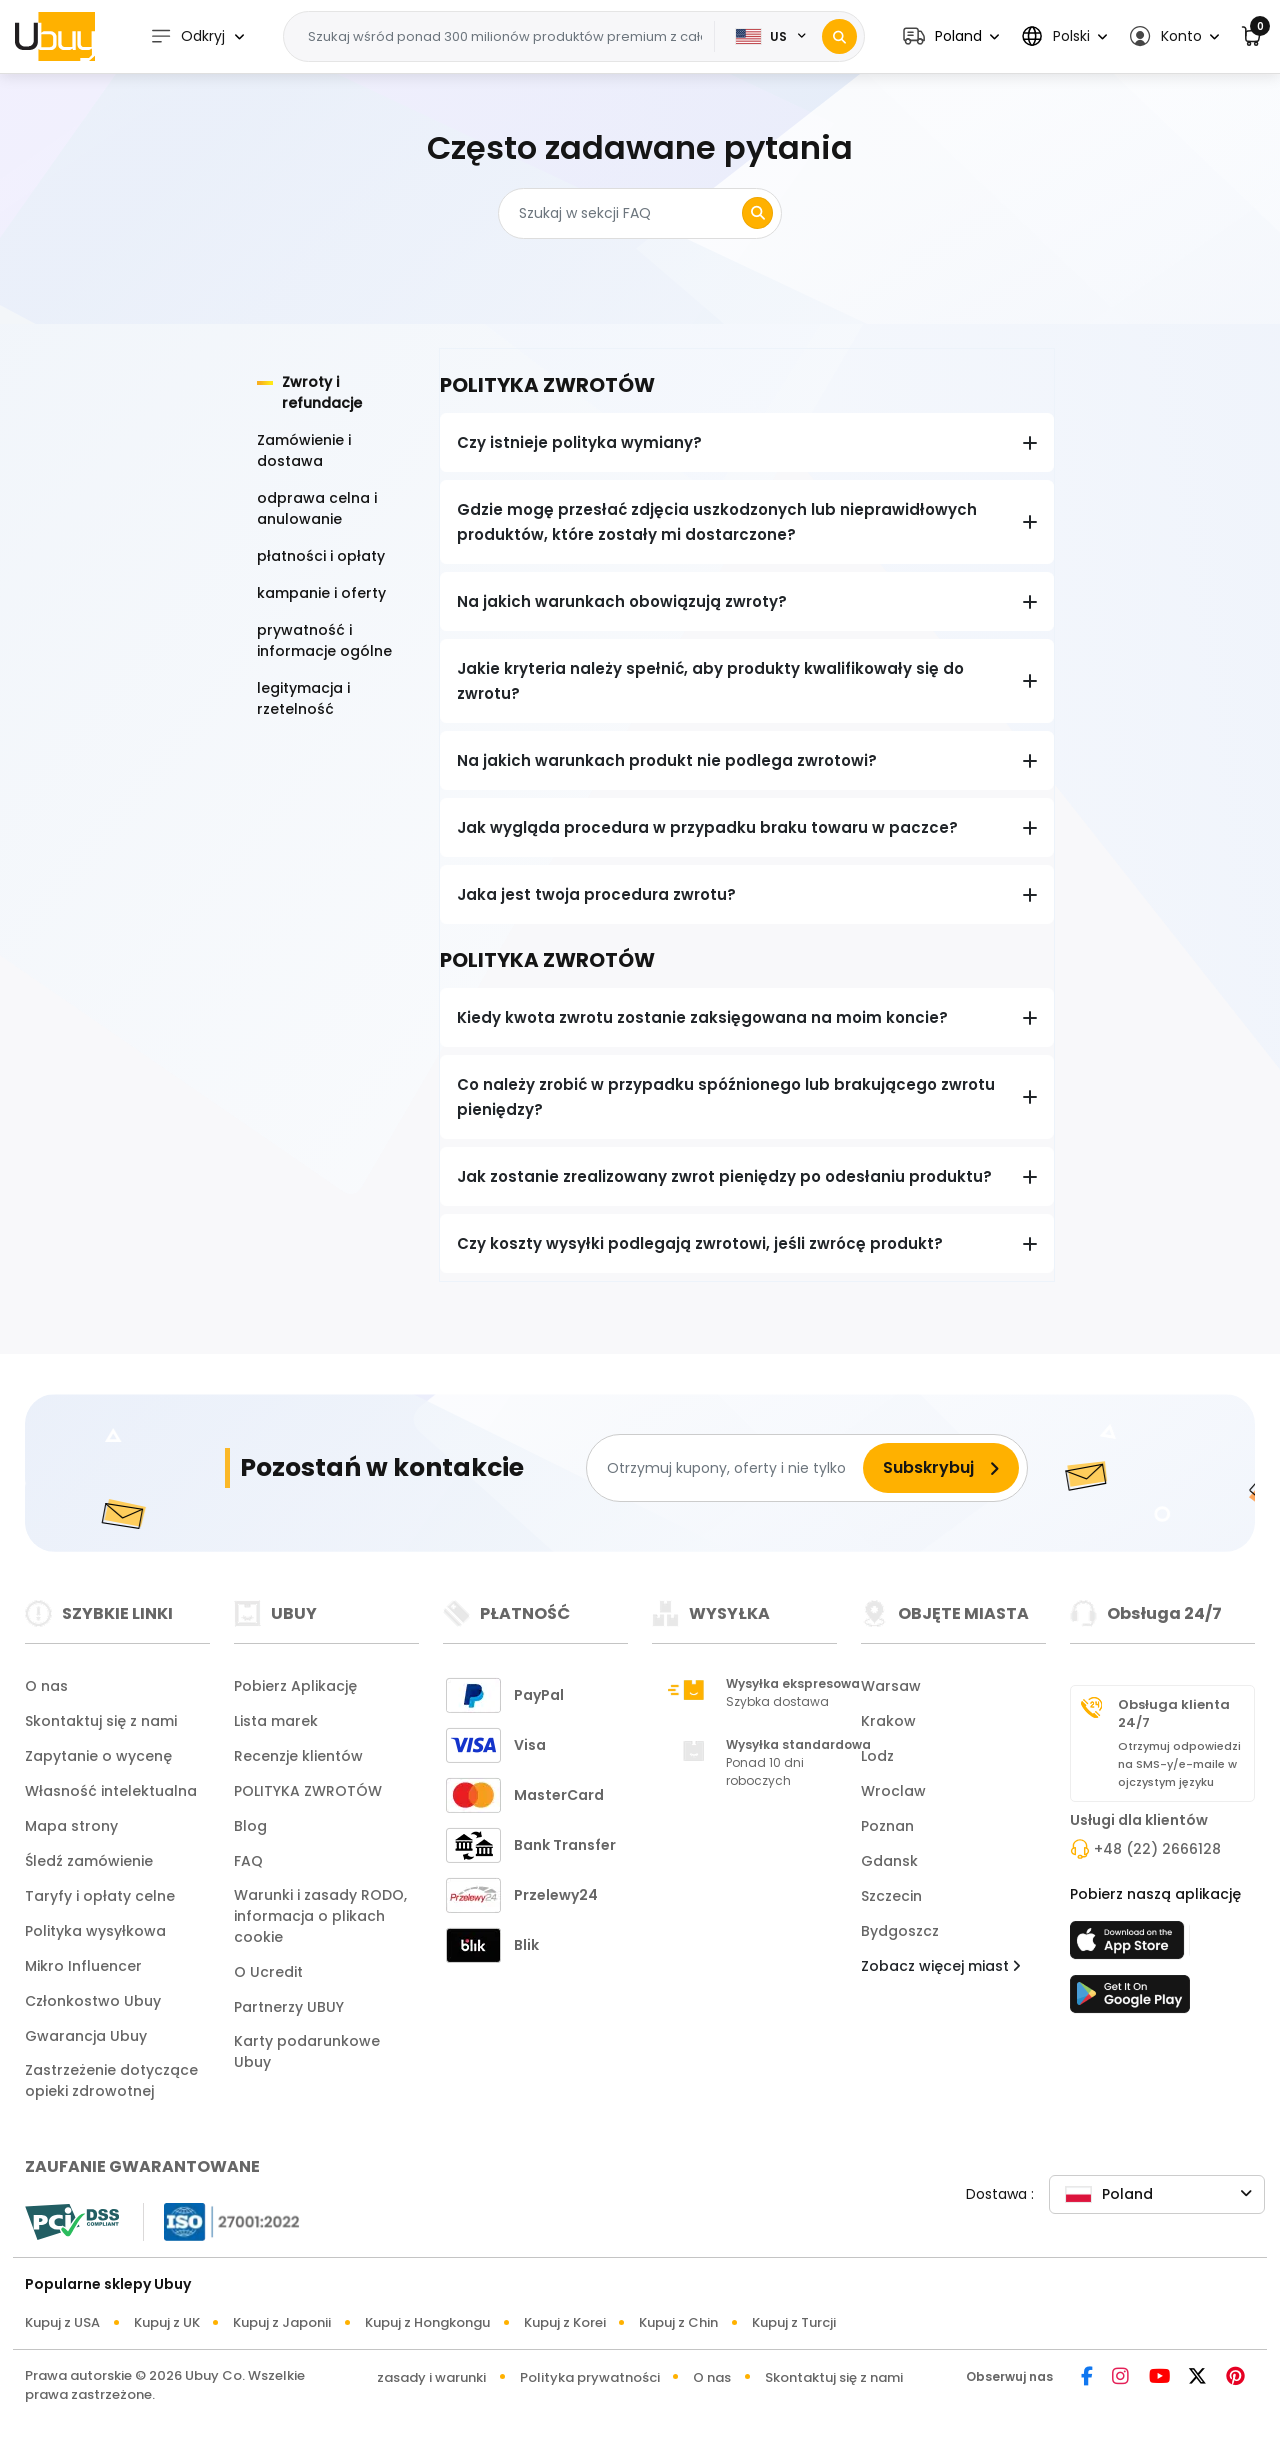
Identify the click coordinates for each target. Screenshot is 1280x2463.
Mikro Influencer (83, 1966)
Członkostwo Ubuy (93, 2001)
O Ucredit (268, 1972)
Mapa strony (71, 1826)
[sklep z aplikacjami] (1130, 1946)
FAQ (248, 1861)
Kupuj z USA (62, 2322)
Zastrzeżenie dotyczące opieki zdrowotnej (111, 2080)
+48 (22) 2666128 (1157, 1849)
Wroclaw (893, 1791)
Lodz (877, 1756)
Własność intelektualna (111, 1791)
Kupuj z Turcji (794, 2322)
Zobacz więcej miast (940, 1966)
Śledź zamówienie (89, 1861)
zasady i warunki (431, 2377)
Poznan (887, 1826)
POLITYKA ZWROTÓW (308, 1791)
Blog (250, 1826)
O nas (46, 1686)
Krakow (888, 1721)
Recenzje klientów (298, 1756)
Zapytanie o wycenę (98, 1756)
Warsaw (891, 1686)
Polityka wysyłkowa (95, 1931)
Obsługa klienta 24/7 (1174, 1714)
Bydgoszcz (900, 1931)
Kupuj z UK (167, 2322)
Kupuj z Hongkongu (427, 2322)
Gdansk (889, 1861)
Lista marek (276, 1721)
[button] (951, 36)
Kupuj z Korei (565, 2322)
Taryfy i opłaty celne (100, 1896)
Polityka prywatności (590, 2377)
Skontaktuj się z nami (101, 1721)
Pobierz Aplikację (295, 1686)
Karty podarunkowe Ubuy (307, 2051)
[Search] (839, 36)
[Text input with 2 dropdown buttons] (505, 37)
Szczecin (891, 1896)
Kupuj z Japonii (282, 2322)
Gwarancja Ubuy (86, 2036)
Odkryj (187, 36)
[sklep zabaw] (1130, 2000)
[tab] (335, 393)
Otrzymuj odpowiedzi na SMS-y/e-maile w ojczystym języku (1179, 1764)
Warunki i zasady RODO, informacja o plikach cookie (320, 1916)
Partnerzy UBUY (289, 2007)
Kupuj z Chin (678, 2322)
